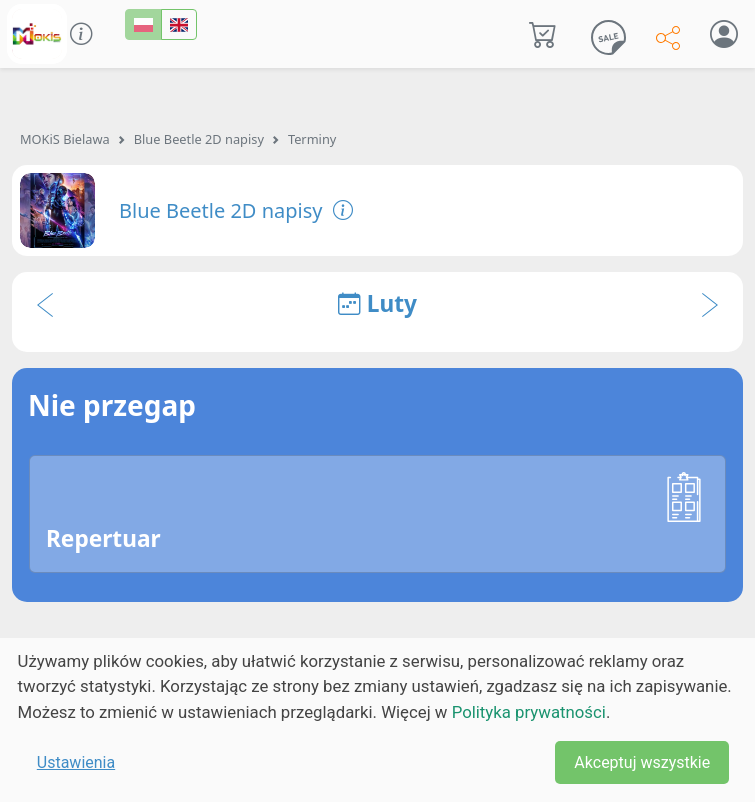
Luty (377, 303)
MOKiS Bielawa (65, 139)
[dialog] (377, 720)
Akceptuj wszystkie (642, 762)
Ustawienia (76, 762)
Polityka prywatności (529, 712)
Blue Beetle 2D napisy (199, 139)
